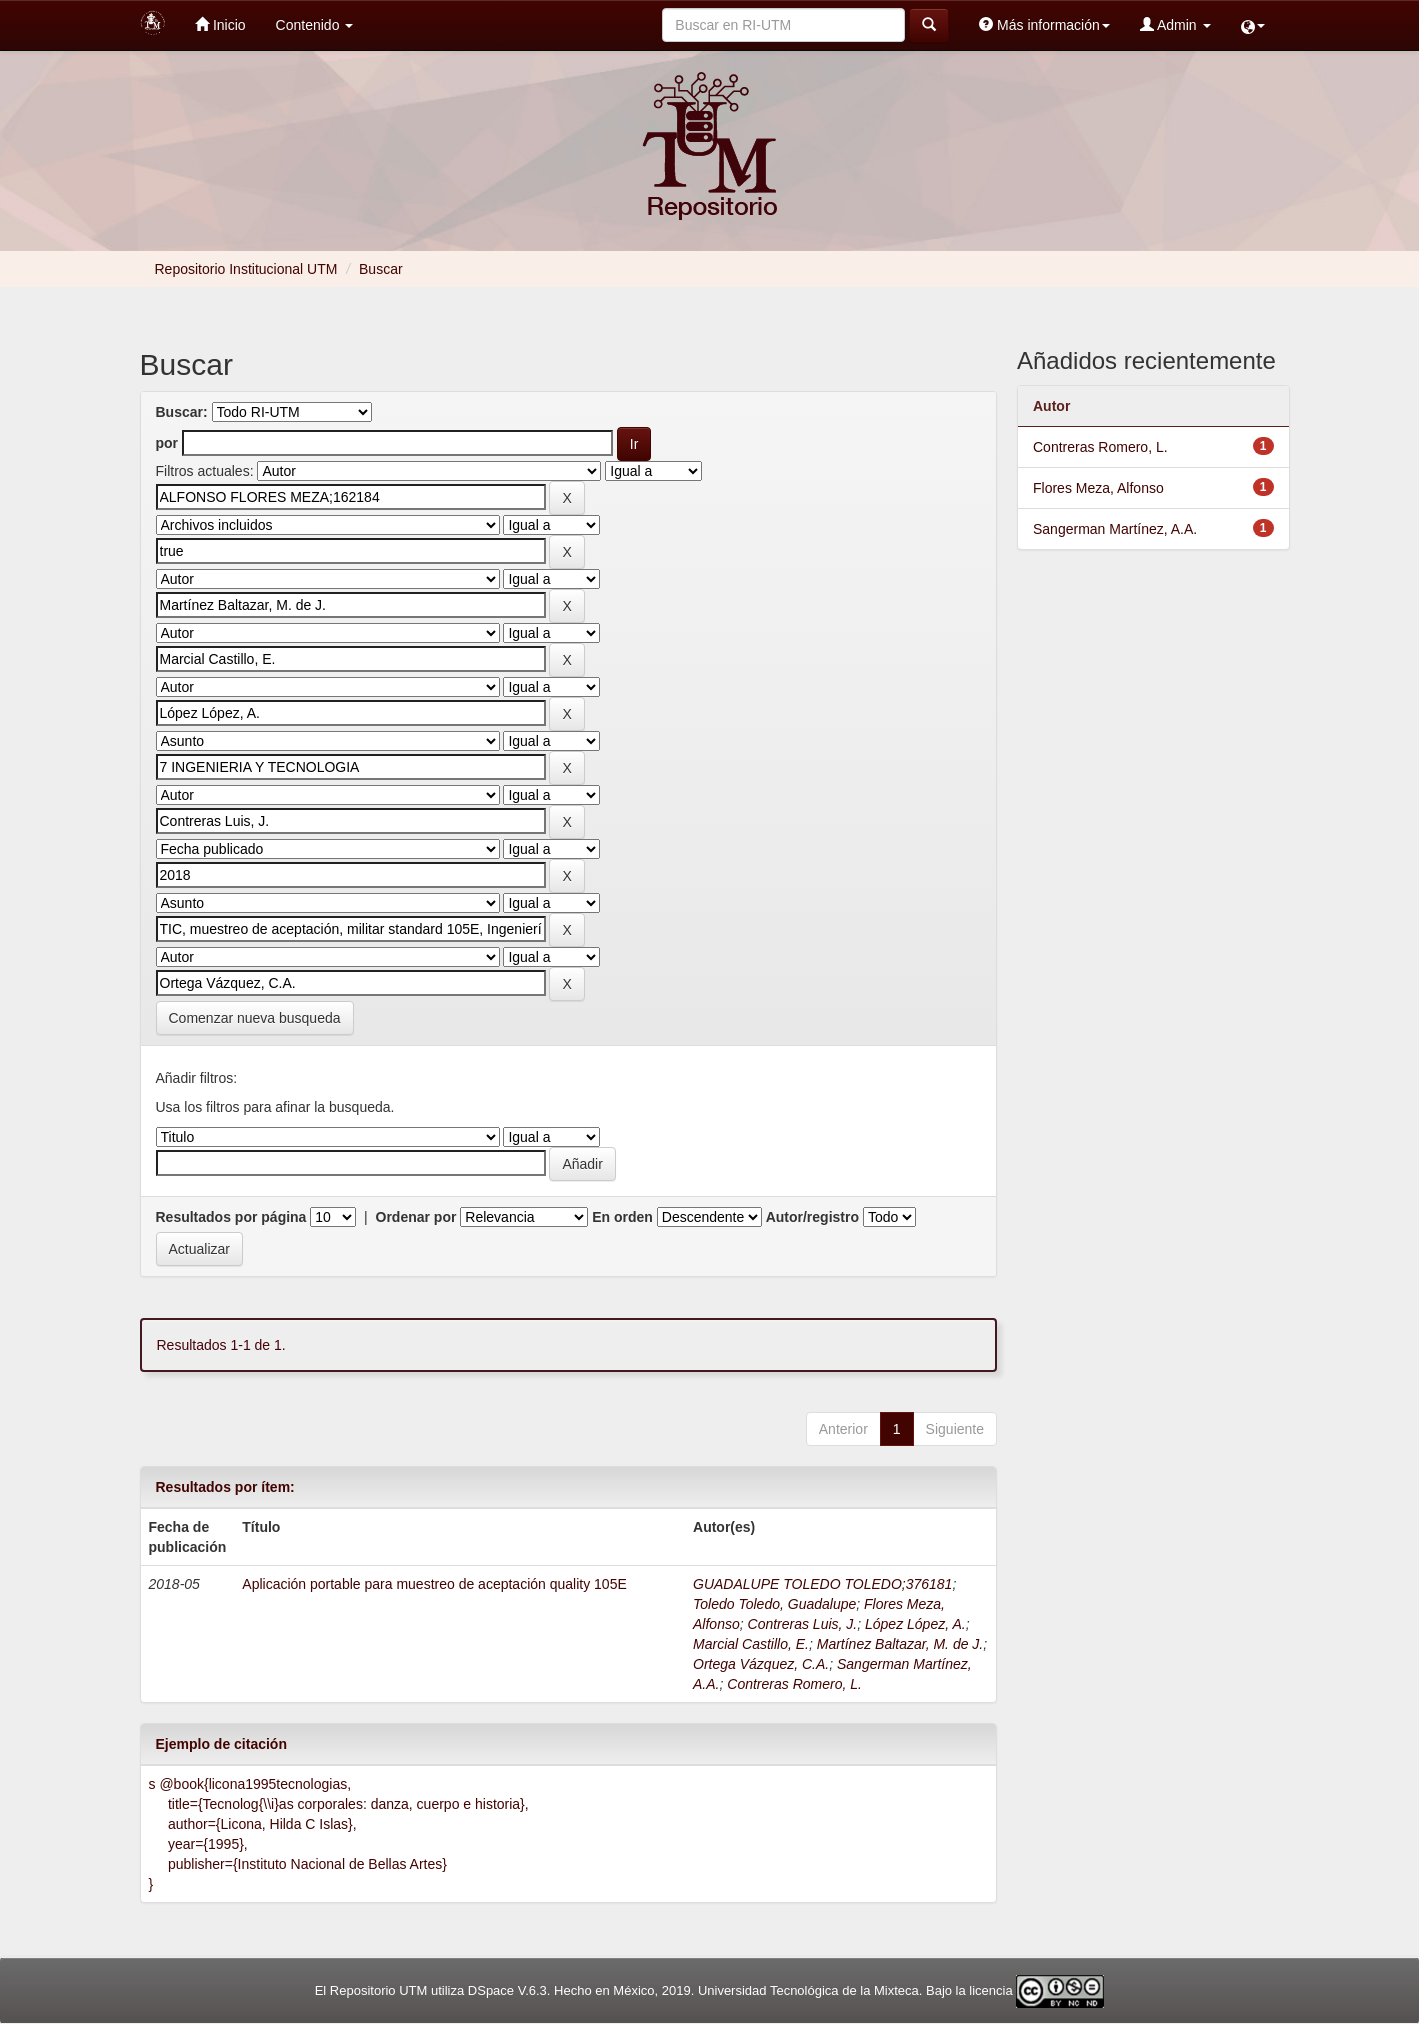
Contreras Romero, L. (794, 1684)
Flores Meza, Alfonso (1098, 488)
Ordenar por (416, 1217)
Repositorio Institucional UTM (246, 269)
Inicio (220, 24)
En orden (622, 1217)
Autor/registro (812, 1217)
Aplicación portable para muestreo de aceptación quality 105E (434, 1584)
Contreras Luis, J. (803, 1624)
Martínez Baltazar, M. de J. (900, 1644)
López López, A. (915, 1624)
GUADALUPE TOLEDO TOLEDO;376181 (822, 1584)
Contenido (315, 25)
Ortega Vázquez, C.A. (761, 1664)
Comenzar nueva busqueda (255, 1018)
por (167, 443)
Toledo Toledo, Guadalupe (774, 1604)
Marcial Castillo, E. (751, 1644)
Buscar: (182, 412)
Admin (1175, 24)
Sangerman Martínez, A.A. (1115, 529)
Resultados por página (231, 1217)
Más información (1044, 24)
